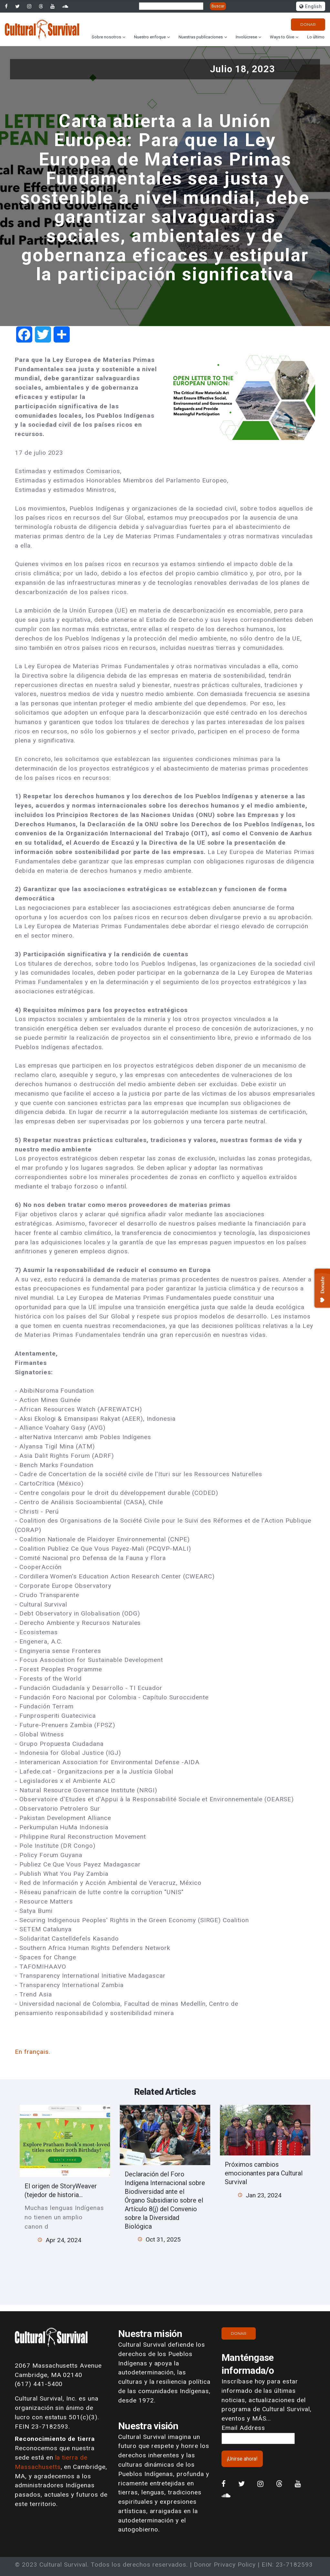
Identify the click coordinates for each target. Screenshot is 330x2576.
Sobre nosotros (106, 37)
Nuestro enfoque (150, 37)
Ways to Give (282, 37)
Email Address (243, 2428)
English (310, 6)
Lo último (316, 37)
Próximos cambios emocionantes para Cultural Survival (264, 2173)
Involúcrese (246, 37)
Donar (308, 24)
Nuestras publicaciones (201, 37)
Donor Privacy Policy (225, 2564)
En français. (32, 2051)
